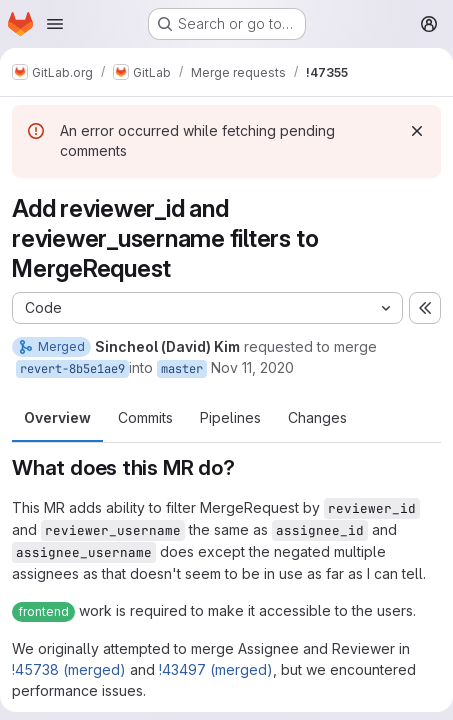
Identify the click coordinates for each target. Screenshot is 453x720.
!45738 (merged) (69, 669)
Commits (145, 417)
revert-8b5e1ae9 (72, 369)
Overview (57, 417)
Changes (317, 417)
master (182, 369)
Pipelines (230, 417)
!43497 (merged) (216, 669)
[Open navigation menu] (55, 24)
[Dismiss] (417, 131)
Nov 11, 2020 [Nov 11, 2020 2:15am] (252, 367)
